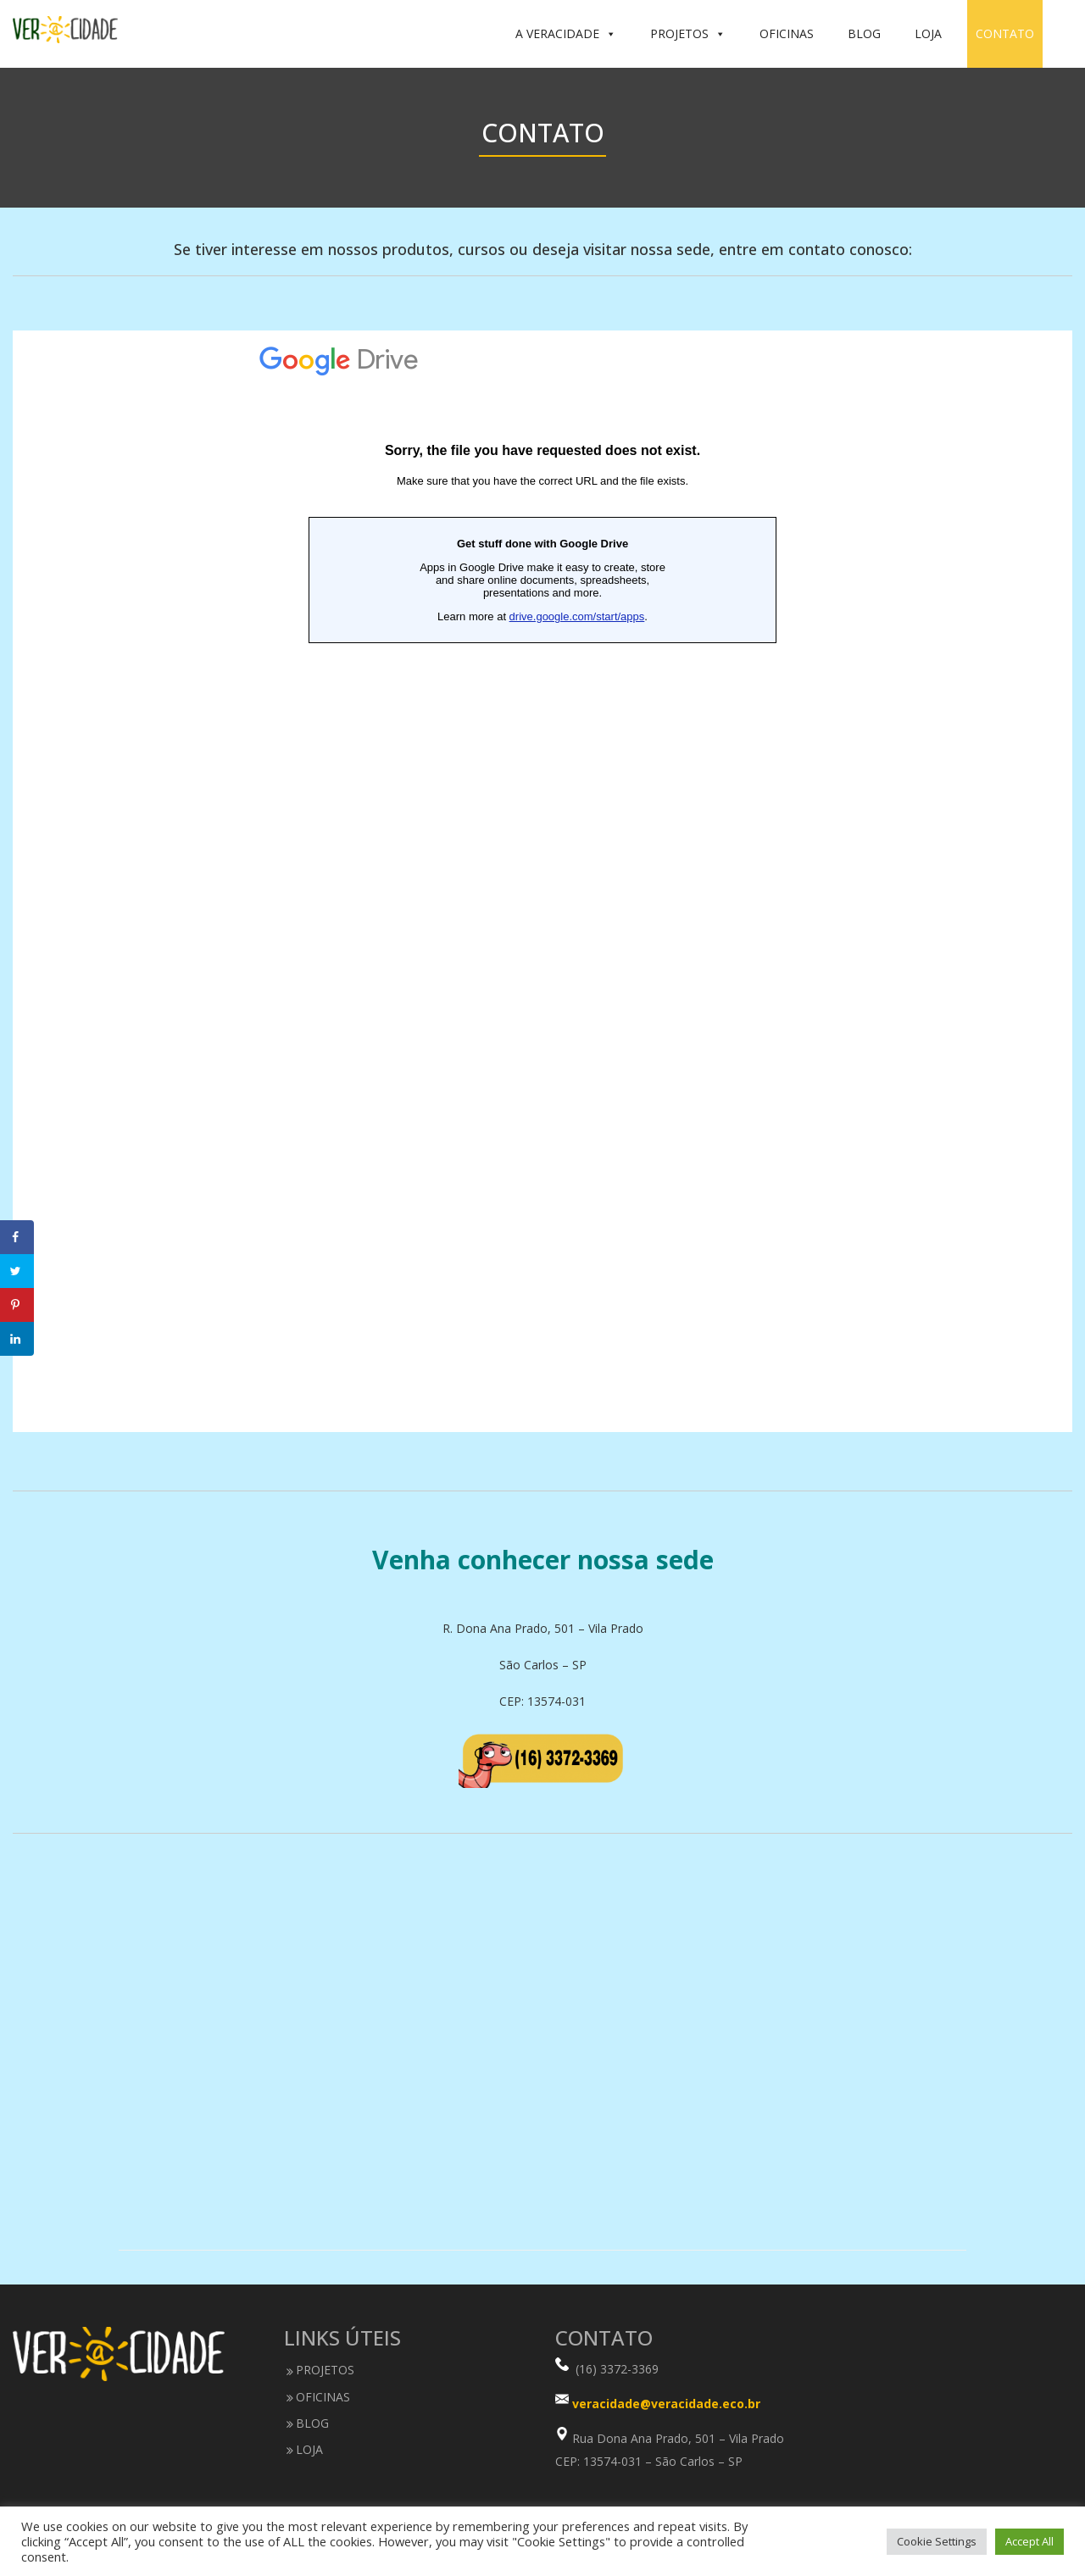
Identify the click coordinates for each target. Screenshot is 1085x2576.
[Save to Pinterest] (17, 1305)
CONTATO (1005, 33)
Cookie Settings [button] (936, 2541)
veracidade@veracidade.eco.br (666, 2404)
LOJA (928, 33)
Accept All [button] (1029, 2541)
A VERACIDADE (565, 34)
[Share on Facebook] (17, 1237)
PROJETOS (688, 34)
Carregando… (542, 881)
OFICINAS (787, 33)
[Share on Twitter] (17, 1271)
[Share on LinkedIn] (17, 1339)
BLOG (864, 33)
